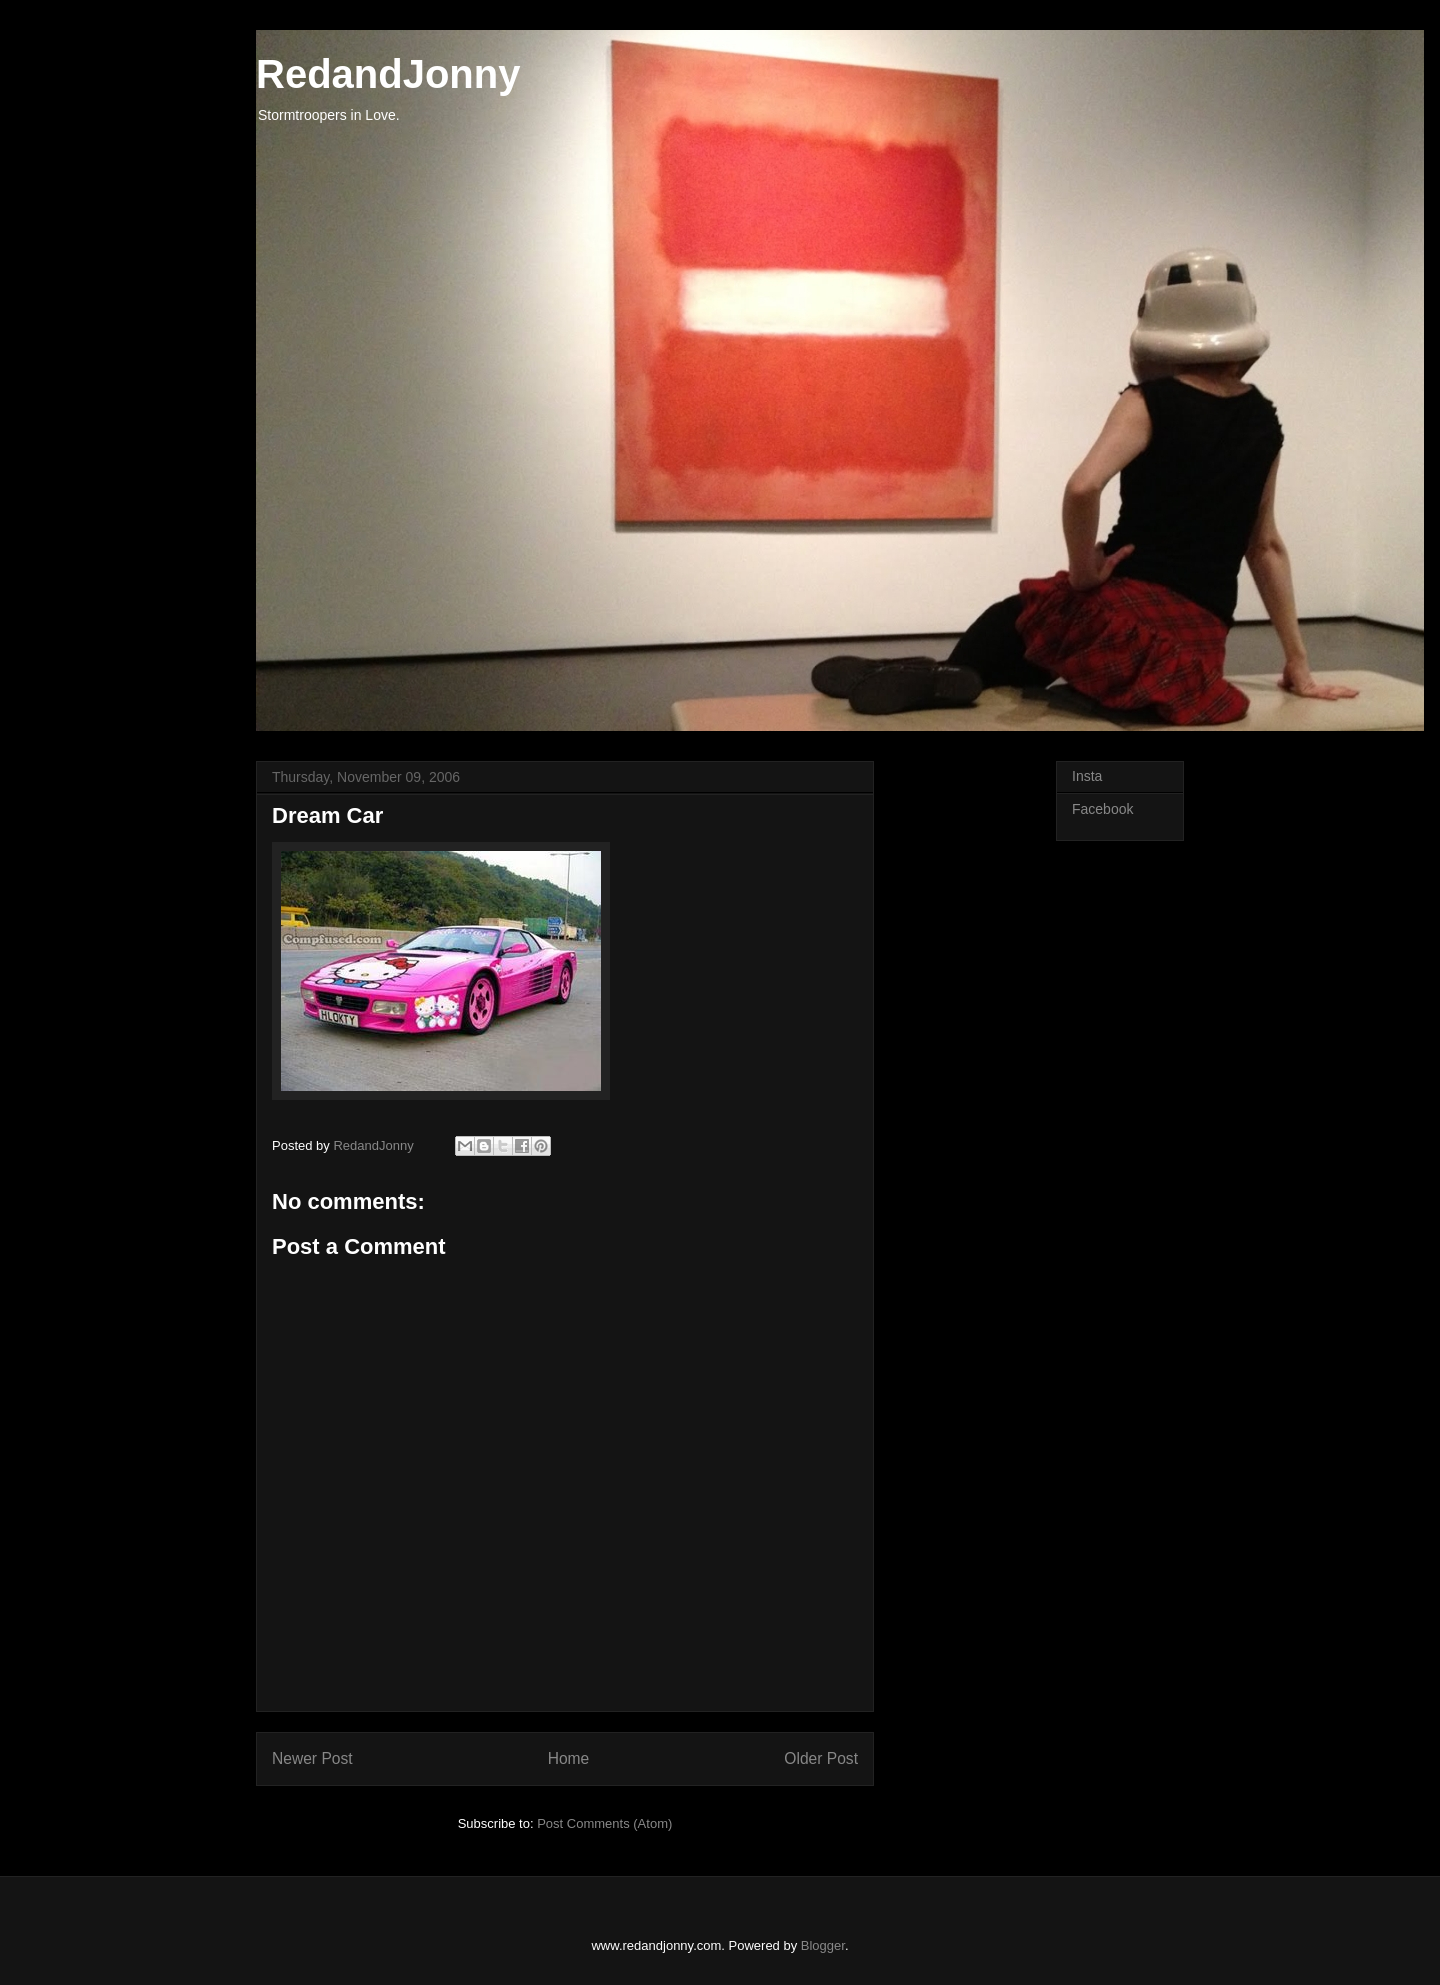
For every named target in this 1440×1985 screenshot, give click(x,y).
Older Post (821, 1758)
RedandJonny (388, 74)
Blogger (823, 1945)
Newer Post (312, 1758)
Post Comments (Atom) (604, 1823)
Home (569, 1758)
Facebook (1102, 809)
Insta (1087, 776)
